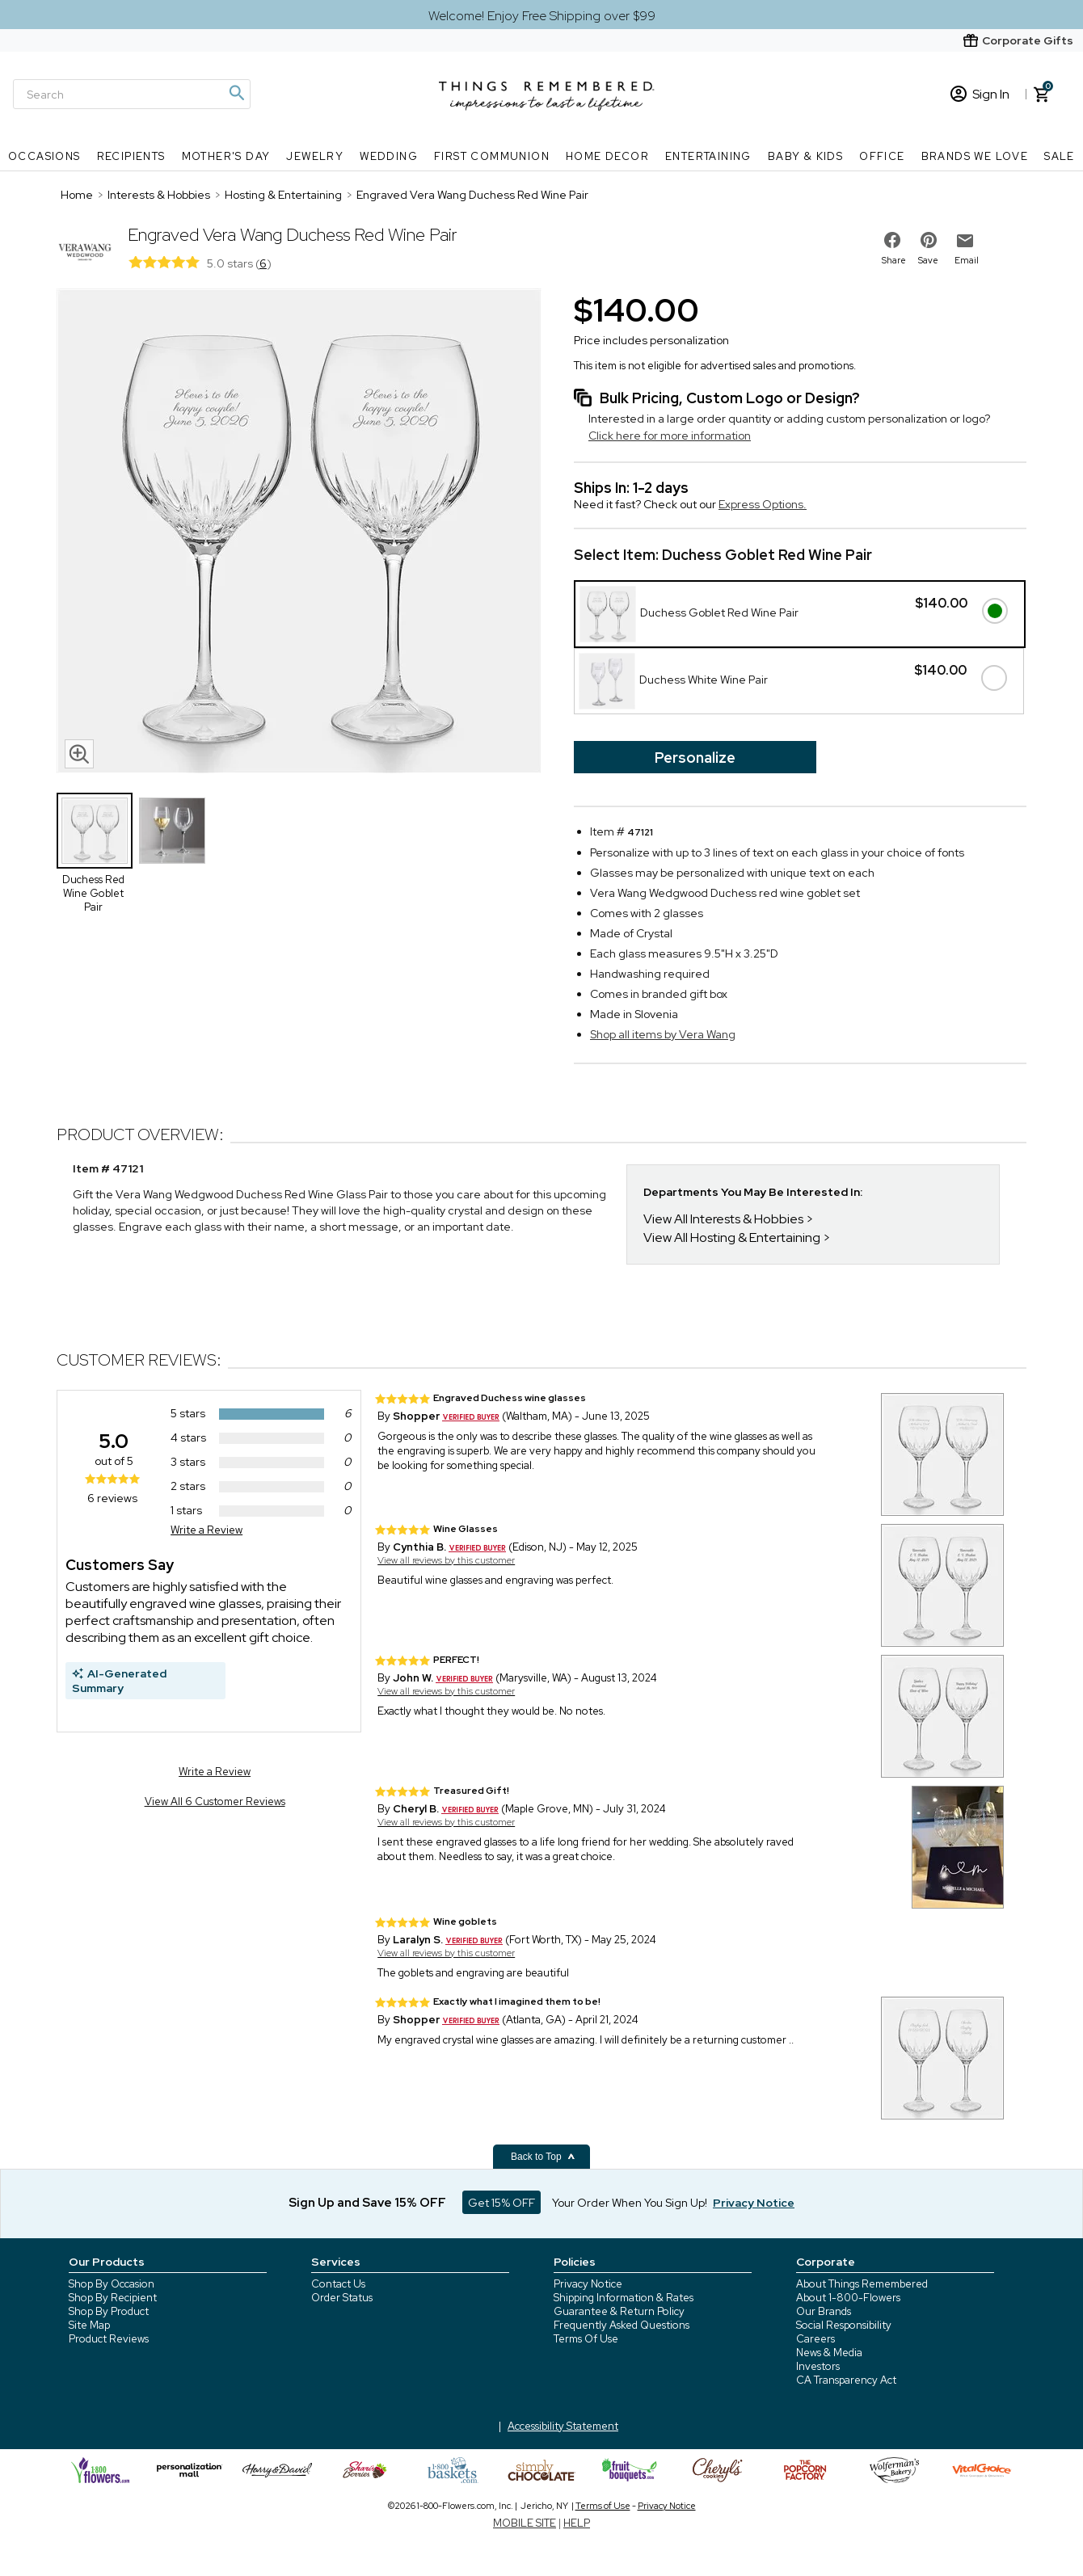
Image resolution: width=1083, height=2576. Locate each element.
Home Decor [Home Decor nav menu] (607, 156)
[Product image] (299, 532)
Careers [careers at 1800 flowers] (815, 2339)
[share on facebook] (892, 240)
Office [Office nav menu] (881, 156)
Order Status (342, 2298)
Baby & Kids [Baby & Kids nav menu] (805, 156)
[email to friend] (965, 240)
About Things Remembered (862, 2284)
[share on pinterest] (929, 240)
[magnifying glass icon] (79, 753)
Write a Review (206, 1530)
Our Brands (823, 2311)
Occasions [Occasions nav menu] (44, 156)
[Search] (132, 94)
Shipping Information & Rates (623, 2298)
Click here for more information (669, 435)
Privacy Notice (588, 2284)
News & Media (829, 2352)
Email (966, 260)
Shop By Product (109, 2311)
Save (928, 260)
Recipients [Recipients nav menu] (131, 156)
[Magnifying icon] (236, 93)
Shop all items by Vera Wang (662, 1034)
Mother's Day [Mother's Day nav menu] (226, 156)
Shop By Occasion (111, 2284)
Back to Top (543, 2156)
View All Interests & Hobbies (723, 1218)
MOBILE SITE (524, 2523)
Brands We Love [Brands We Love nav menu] (975, 156)
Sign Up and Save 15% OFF (367, 2203)
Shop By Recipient (113, 2298)
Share (894, 260)
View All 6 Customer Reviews (215, 1801)
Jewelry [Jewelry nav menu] (314, 156)
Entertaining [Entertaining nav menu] (708, 156)
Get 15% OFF (501, 2202)
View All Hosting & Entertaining (731, 1237)
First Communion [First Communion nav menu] (492, 156)
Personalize (695, 757)
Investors (818, 2366)
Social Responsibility (843, 2325)
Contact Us (338, 2284)
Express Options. (762, 504)
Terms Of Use (586, 2339)
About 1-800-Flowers (848, 2298)
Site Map (89, 2325)
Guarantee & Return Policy (619, 2311)
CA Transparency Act (846, 2380)
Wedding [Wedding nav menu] (389, 156)
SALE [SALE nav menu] (1059, 156)
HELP (576, 2523)
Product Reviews (109, 2339)
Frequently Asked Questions (621, 2325)
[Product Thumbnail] (95, 831)
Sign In (979, 94)
